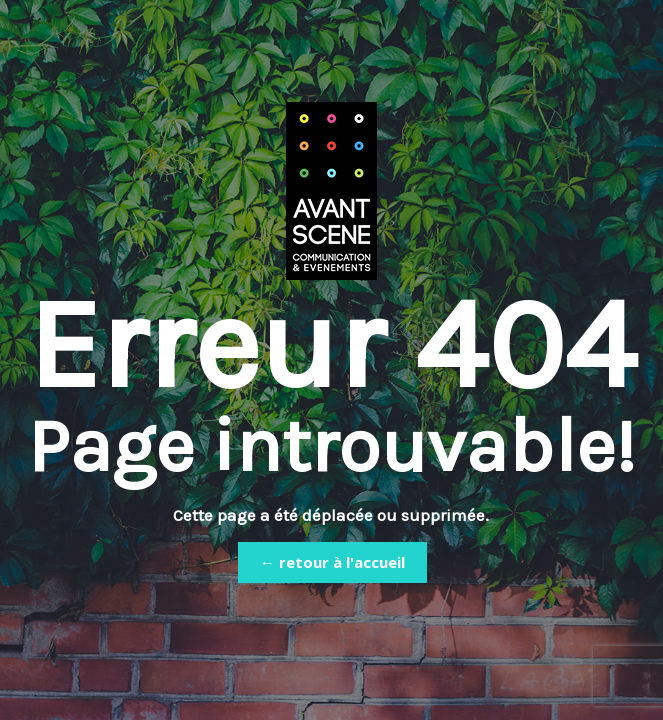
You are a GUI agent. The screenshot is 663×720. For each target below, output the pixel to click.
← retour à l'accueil (332, 562)
